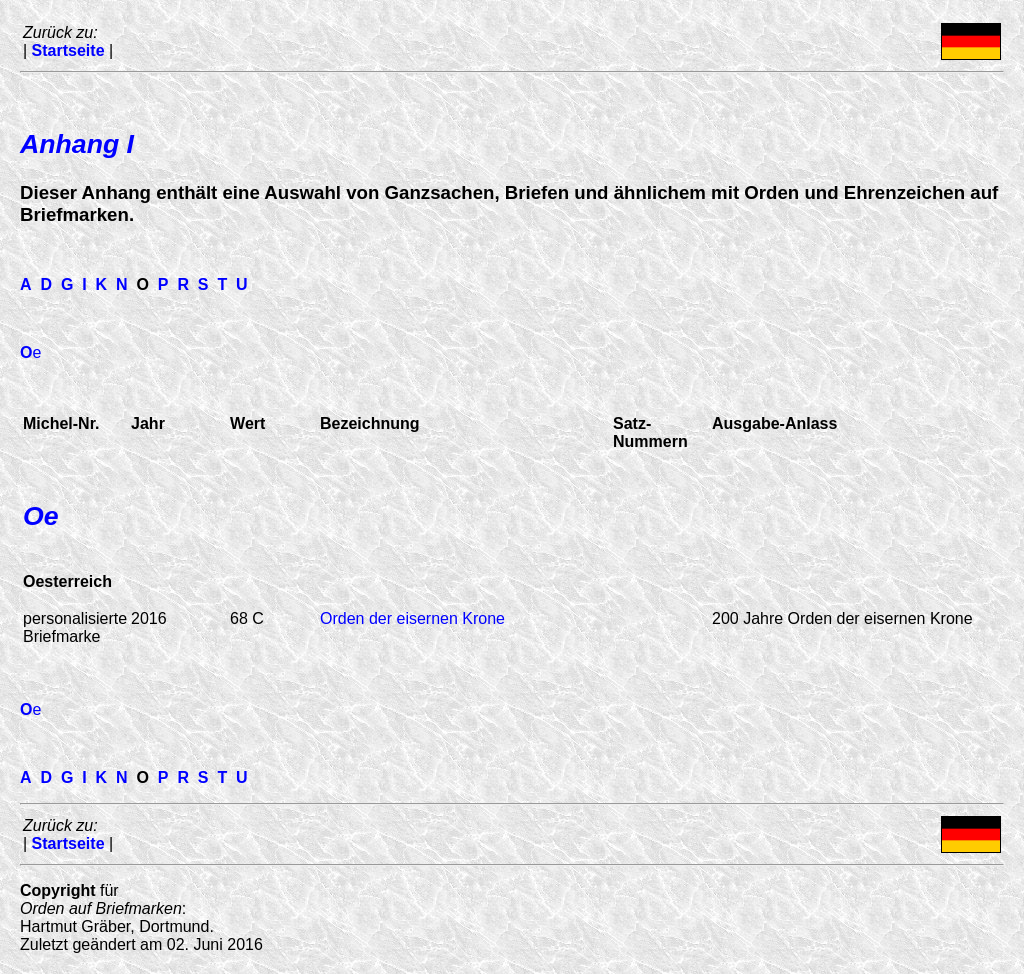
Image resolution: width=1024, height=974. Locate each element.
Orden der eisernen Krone (412, 618)
